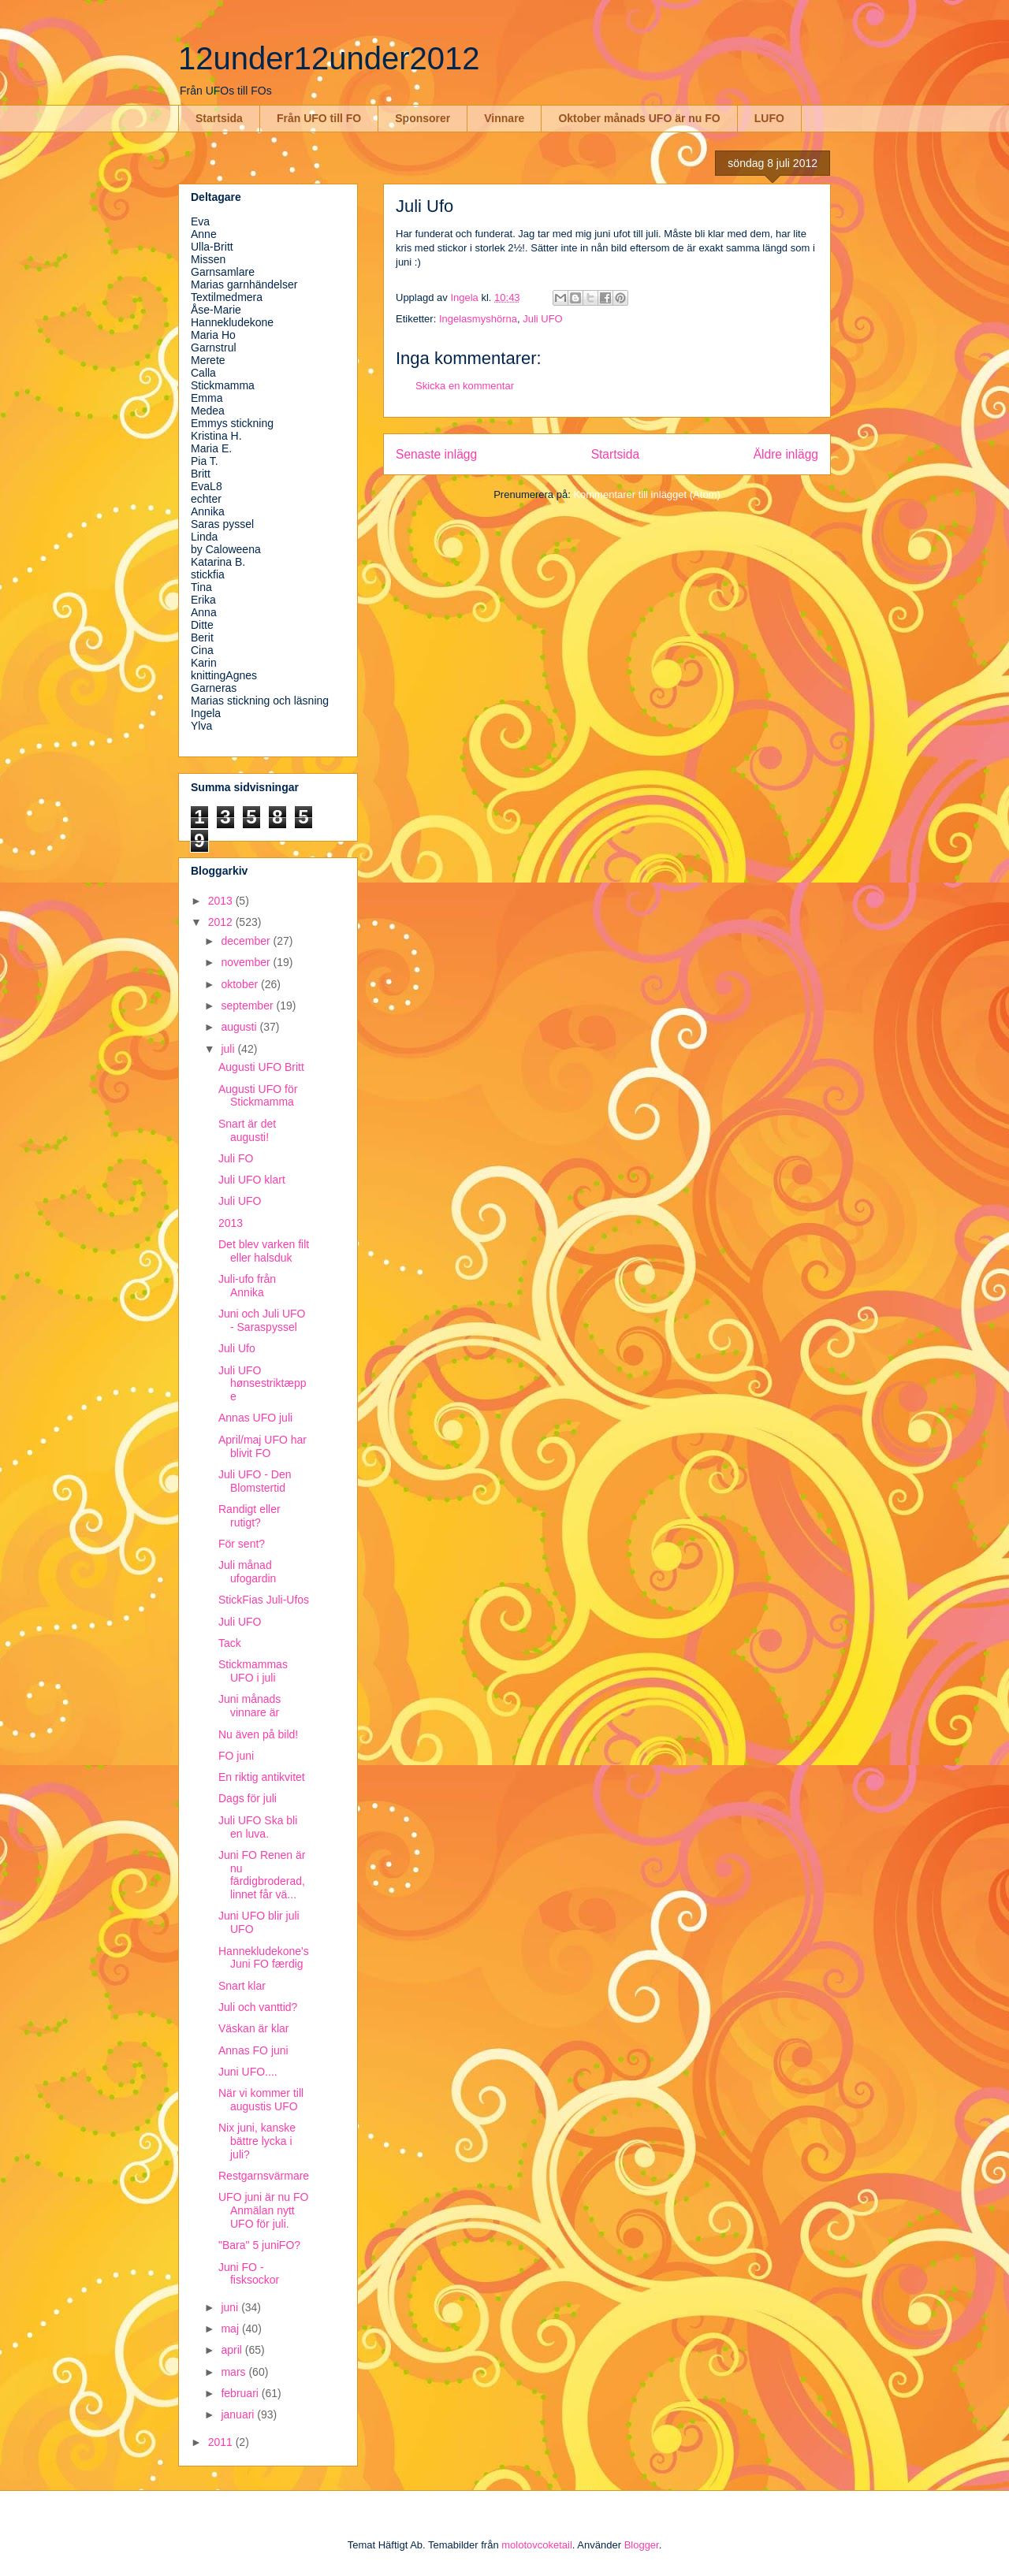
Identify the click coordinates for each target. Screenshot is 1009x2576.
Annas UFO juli (255, 1417)
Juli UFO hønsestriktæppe (262, 1383)
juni (231, 2307)
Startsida (219, 118)
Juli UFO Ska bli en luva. (257, 1827)
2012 (222, 922)
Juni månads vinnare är (249, 1706)
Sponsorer (422, 118)
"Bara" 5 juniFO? (259, 2245)
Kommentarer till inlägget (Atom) (646, 494)
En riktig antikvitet (261, 1777)
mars (234, 2372)
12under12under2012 (329, 58)
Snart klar (242, 1985)
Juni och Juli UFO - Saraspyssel (261, 1320)
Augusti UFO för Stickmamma (257, 1096)
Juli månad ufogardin (247, 1572)
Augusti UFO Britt (261, 1067)
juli (229, 1049)
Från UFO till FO (319, 118)
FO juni (236, 1755)
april (232, 2350)
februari (241, 2393)
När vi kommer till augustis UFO (260, 2100)
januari (239, 2414)
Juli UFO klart (251, 1179)
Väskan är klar (253, 2028)
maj (231, 2328)
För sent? (241, 1543)
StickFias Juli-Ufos (263, 1599)
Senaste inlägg (436, 454)
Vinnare (504, 118)
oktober (241, 984)
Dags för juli (247, 1798)
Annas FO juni (253, 2050)
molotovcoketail (536, 2545)
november (247, 962)
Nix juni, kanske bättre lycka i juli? (257, 2141)
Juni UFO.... (247, 2071)
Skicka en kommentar (464, 386)
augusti (240, 1026)
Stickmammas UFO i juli (253, 1671)
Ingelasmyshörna (478, 319)
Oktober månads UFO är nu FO (639, 118)
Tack (229, 1643)
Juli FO (235, 1158)
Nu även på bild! (258, 1734)
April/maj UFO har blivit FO (262, 1446)
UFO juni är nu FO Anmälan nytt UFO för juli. (263, 2210)
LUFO (769, 118)
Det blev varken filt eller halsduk (263, 1251)
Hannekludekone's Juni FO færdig (263, 1958)
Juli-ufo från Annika (247, 1286)
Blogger (641, 2545)
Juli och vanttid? (257, 2007)
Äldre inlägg (786, 454)
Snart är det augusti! (247, 1130)
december (247, 941)
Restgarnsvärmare (263, 2175)
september (248, 1005)
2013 (222, 900)
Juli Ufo (236, 1348)
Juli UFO (543, 319)
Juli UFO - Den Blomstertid (255, 1481)
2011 (222, 2442)
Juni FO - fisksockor (248, 2274)
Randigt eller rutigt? (249, 1516)
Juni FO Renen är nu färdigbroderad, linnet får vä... (262, 1875)
